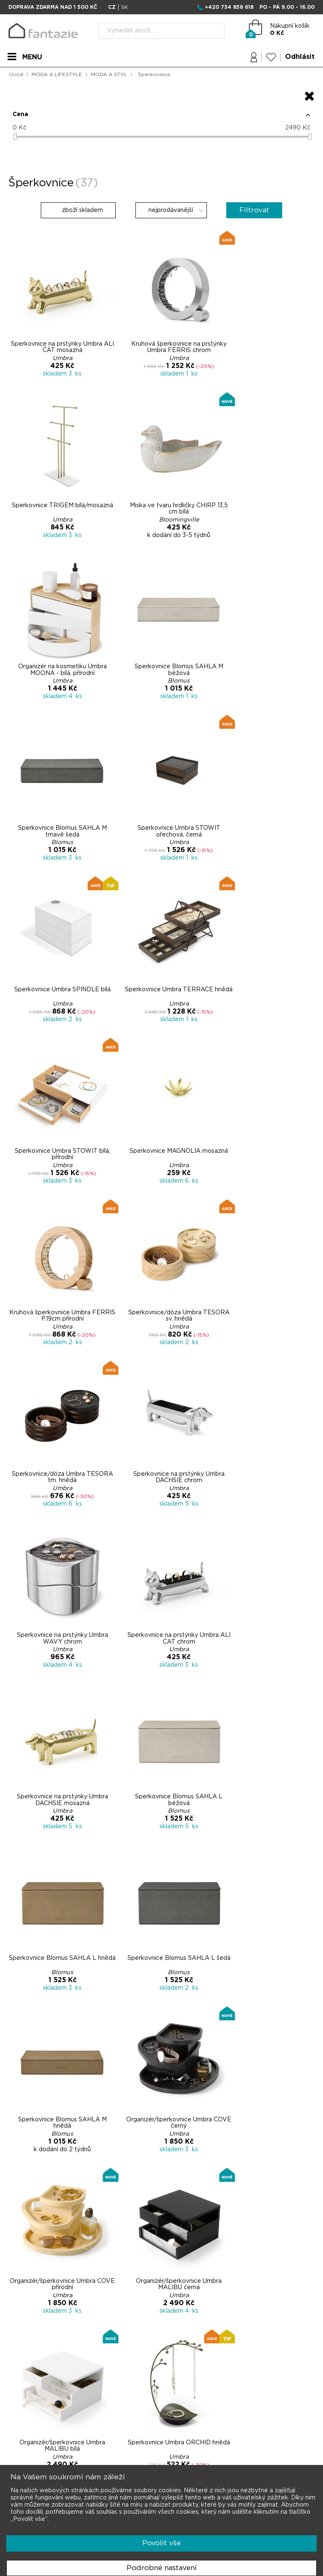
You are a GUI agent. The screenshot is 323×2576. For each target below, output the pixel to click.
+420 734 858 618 (229, 7)
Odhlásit (299, 57)
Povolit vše (161, 2543)
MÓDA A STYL (111, 74)
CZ (112, 7)
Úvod (16, 74)
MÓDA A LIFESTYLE (58, 74)
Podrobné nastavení (162, 2567)
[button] (161, 118)
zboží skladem (73, 215)
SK (124, 7)
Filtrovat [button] (260, 215)
